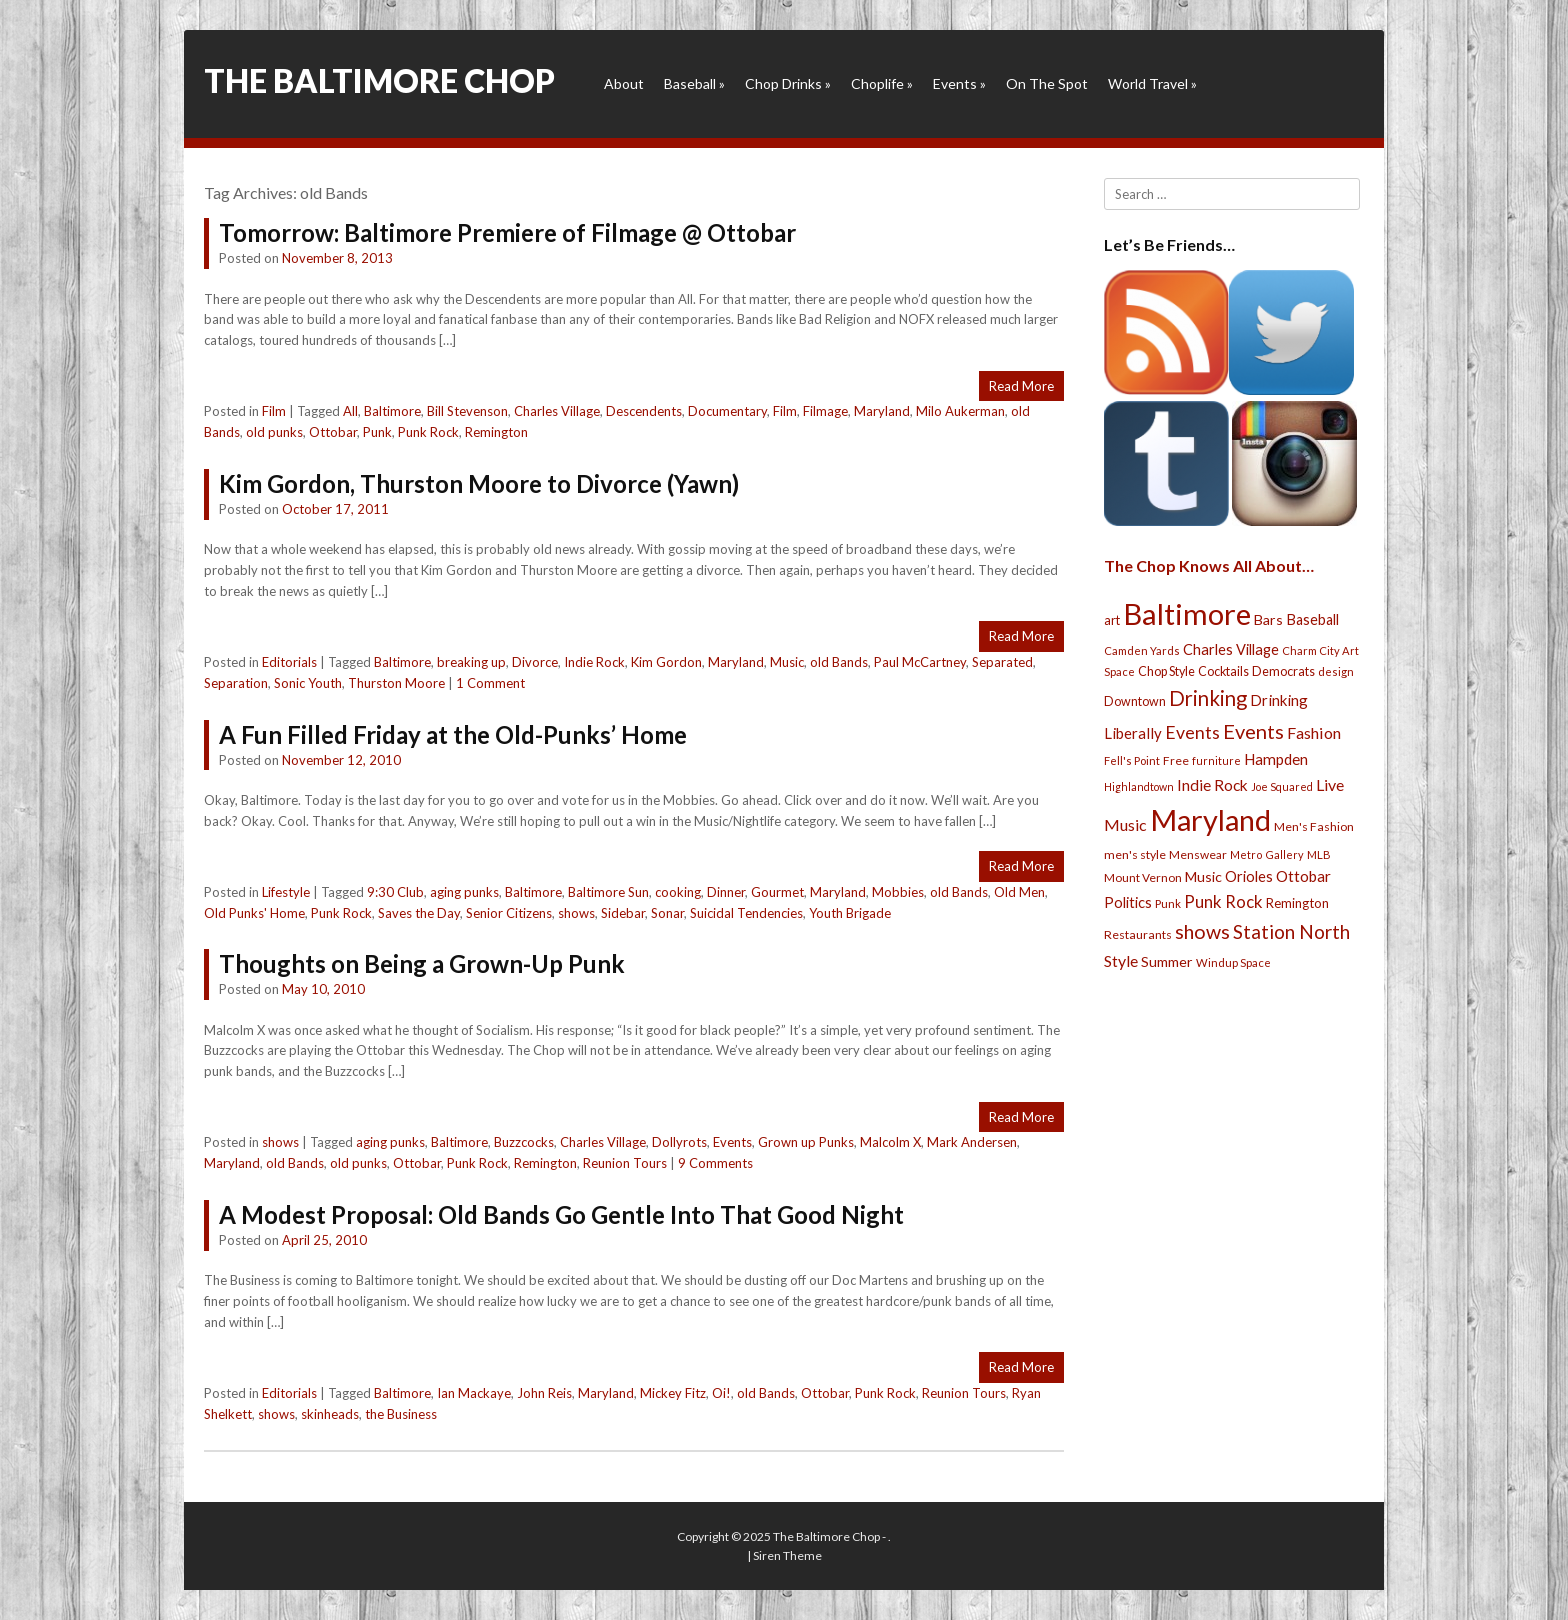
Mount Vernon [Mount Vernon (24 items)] (1143, 877)
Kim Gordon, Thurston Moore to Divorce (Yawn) (479, 483)
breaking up (471, 662)
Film (274, 411)
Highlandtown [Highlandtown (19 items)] (1139, 786)
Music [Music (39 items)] (1203, 876)
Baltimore (392, 411)
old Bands (839, 662)
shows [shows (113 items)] (1202, 931)
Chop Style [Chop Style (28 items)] (1166, 671)
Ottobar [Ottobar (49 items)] (1303, 876)
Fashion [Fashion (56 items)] (1314, 732)
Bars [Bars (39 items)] (1268, 619)
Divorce (535, 662)
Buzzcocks (524, 1142)
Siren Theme (787, 1555)
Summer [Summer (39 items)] (1167, 961)
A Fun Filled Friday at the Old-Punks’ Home (453, 734)
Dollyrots (679, 1142)
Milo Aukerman (960, 411)
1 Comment (490, 683)
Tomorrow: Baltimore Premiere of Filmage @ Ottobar (507, 232)
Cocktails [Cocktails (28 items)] (1223, 671)
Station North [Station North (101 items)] (1291, 931)
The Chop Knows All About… (1209, 565)
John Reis (544, 1393)
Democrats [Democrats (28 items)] (1283, 671)
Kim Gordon (666, 662)
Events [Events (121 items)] (1253, 731)
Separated (1002, 662)
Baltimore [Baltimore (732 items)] (1187, 613)
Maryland (882, 411)
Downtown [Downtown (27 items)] (1135, 701)
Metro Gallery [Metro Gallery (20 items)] (1267, 854)
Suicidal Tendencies (746, 913)
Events (959, 83)
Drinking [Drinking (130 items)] (1208, 698)
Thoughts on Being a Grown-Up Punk (422, 963)
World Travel (1152, 83)
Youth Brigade (850, 913)
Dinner (726, 892)
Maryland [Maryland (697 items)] (1210, 819)
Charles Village (557, 411)
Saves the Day (419, 913)
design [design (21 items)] (1336, 671)
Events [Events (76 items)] (1192, 732)
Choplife (882, 83)
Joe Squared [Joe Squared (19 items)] (1282, 786)
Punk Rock (428, 432)
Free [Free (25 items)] (1176, 760)
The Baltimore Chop (379, 80)
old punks (274, 432)
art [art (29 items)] (1112, 620)
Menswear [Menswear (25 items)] (1198, 854)
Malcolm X (890, 1142)
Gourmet (777, 892)
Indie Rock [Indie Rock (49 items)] (1212, 785)
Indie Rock (594, 662)
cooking (678, 892)
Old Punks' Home (254, 913)
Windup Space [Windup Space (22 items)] (1233, 962)
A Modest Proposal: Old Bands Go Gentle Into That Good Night (561, 1214)
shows (576, 913)
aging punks (464, 892)
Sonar (667, 913)
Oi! (721, 1393)
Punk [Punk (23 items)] (1168, 903)
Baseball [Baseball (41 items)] (1312, 619)
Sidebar (623, 913)
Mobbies (898, 892)
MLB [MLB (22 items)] (1319, 854)
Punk (377, 432)
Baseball (694, 83)
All (350, 411)
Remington (496, 432)
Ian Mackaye (474, 1393)
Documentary (727, 411)
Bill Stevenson (467, 411)
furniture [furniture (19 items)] (1216, 760)
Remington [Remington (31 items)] (1297, 903)
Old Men (1019, 892)
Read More (1021, 386)
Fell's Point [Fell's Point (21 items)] (1132, 760)
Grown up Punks (806, 1142)
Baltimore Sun (608, 892)
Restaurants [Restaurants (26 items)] (1138, 934)
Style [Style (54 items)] (1121, 960)
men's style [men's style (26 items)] (1135, 854)
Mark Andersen (972, 1142)
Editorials (289, 662)
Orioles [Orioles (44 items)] (1249, 876)
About (624, 83)
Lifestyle (286, 892)
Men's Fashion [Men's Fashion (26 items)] (1314, 826)
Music (787, 662)
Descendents (644, 411)
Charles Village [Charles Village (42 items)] (1231, 649)
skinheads (330, 1414)
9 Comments (715, 1163)
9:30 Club (395, 892)
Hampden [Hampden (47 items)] (1276, 759)
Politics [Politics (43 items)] (1128, 902)
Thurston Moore (396, 683)
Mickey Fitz (673, 1393)
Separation (236, 683)
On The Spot (1047, 83)
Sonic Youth (308, 683)
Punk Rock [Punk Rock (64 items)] (1223, 901)
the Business (401, 1414)
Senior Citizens (509, 913)
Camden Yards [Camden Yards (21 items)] (1142, 650)
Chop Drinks (788, 83)
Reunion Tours (625, 1163)
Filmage (825, 411)
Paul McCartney (920, 662)
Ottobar (333, 432)
